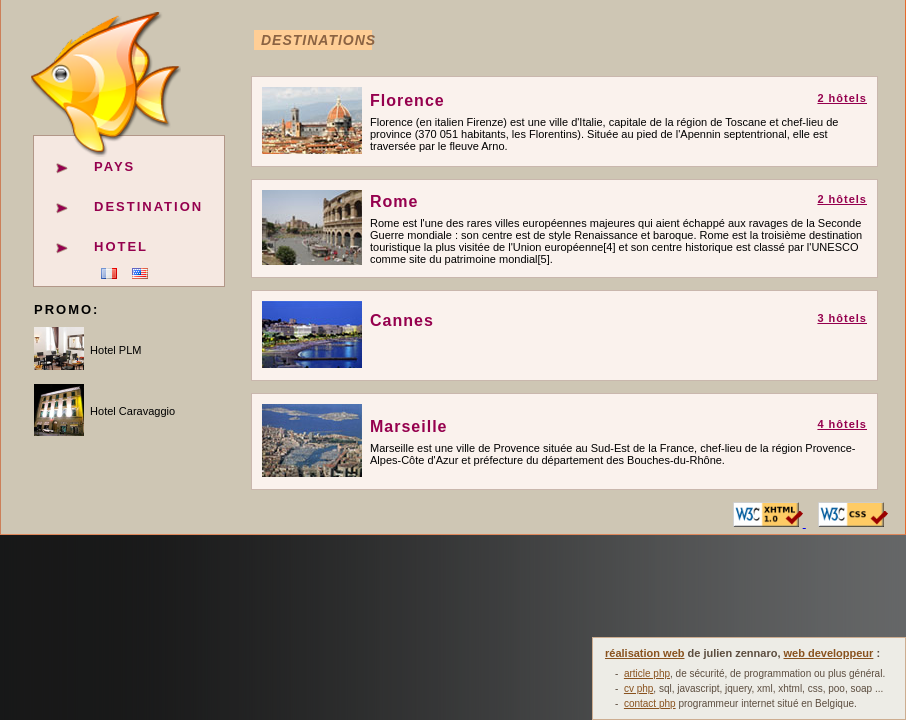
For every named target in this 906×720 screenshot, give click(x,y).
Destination (148, 206)
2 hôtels (842, 98)
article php (647, 673)
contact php (650, 703)
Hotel (121, 246)
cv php (638, 688)
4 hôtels (842, 424)
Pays (114, 166)
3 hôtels (842, 318)
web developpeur (829, 653)
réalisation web (644, 653)
